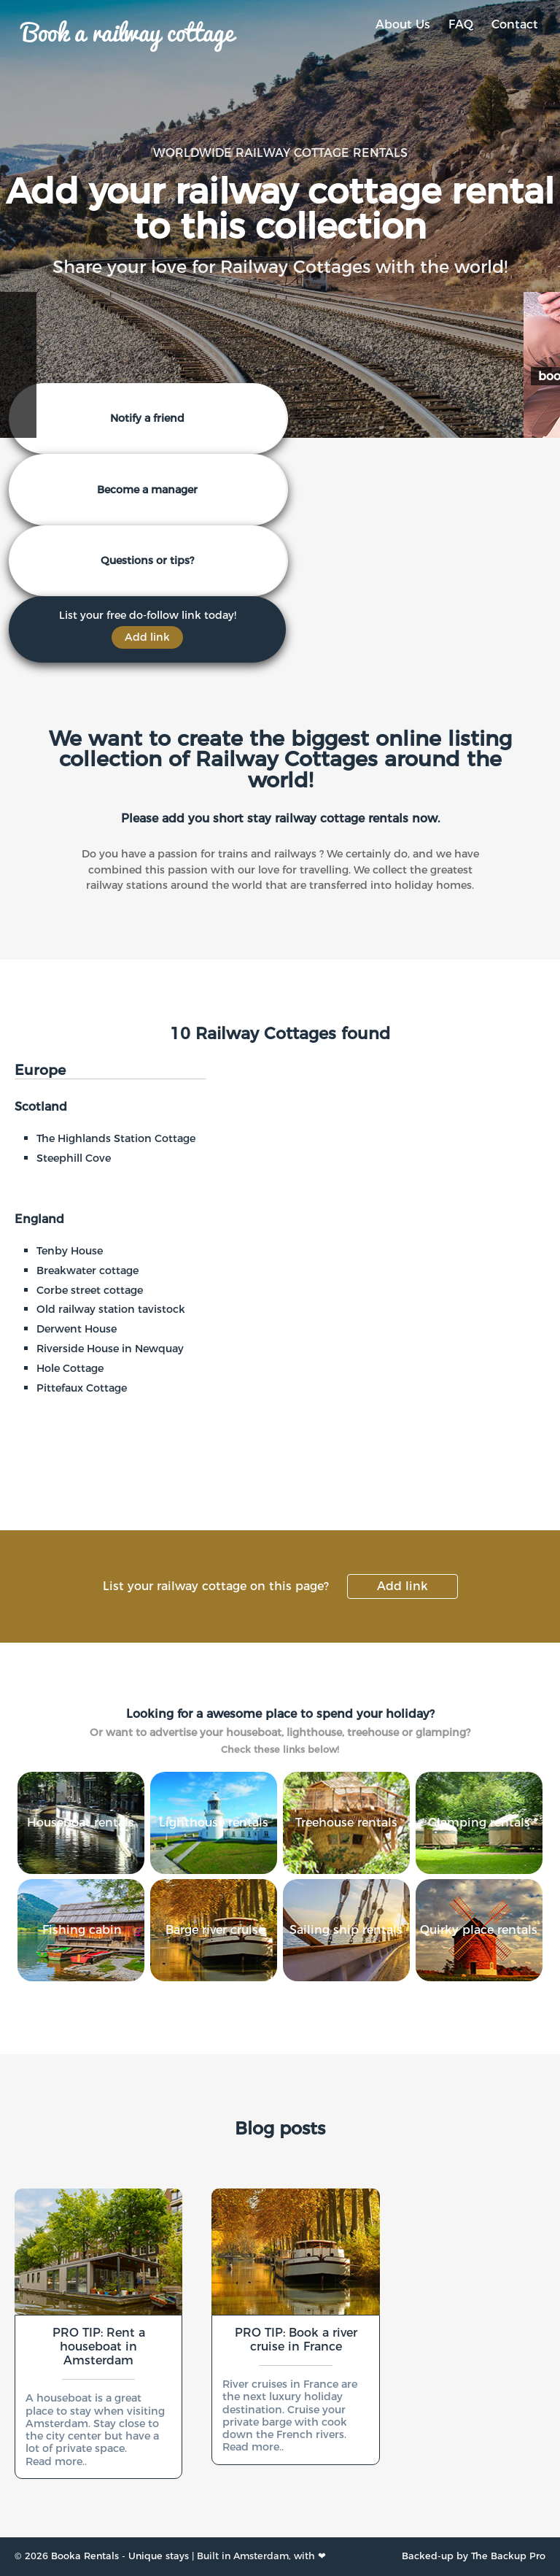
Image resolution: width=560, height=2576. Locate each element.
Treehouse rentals (346, 1822)
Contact (514, 24)
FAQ (460, 24)
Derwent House (76, 1328)
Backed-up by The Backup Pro (473, 2555)
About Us (403, 24)
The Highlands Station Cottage (115, 1138)
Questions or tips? (147, 560)
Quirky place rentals (478, 1930)
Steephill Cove (73, 1158)
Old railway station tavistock (110, 1309)
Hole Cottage (70, 1368)
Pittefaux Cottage (81, 1388)
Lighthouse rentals (213, 1822)
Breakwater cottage (87, 1270)
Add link (402, 1586)
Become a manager (147, 489)
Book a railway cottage (127, 31)
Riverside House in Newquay (110, 1348)
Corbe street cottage (89, 1290)
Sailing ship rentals (345, 1930)
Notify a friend (147, 418)
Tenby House (69, 1250)
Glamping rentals (479, 1822)
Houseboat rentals (80, 1822)
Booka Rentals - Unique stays (120, 2555)
